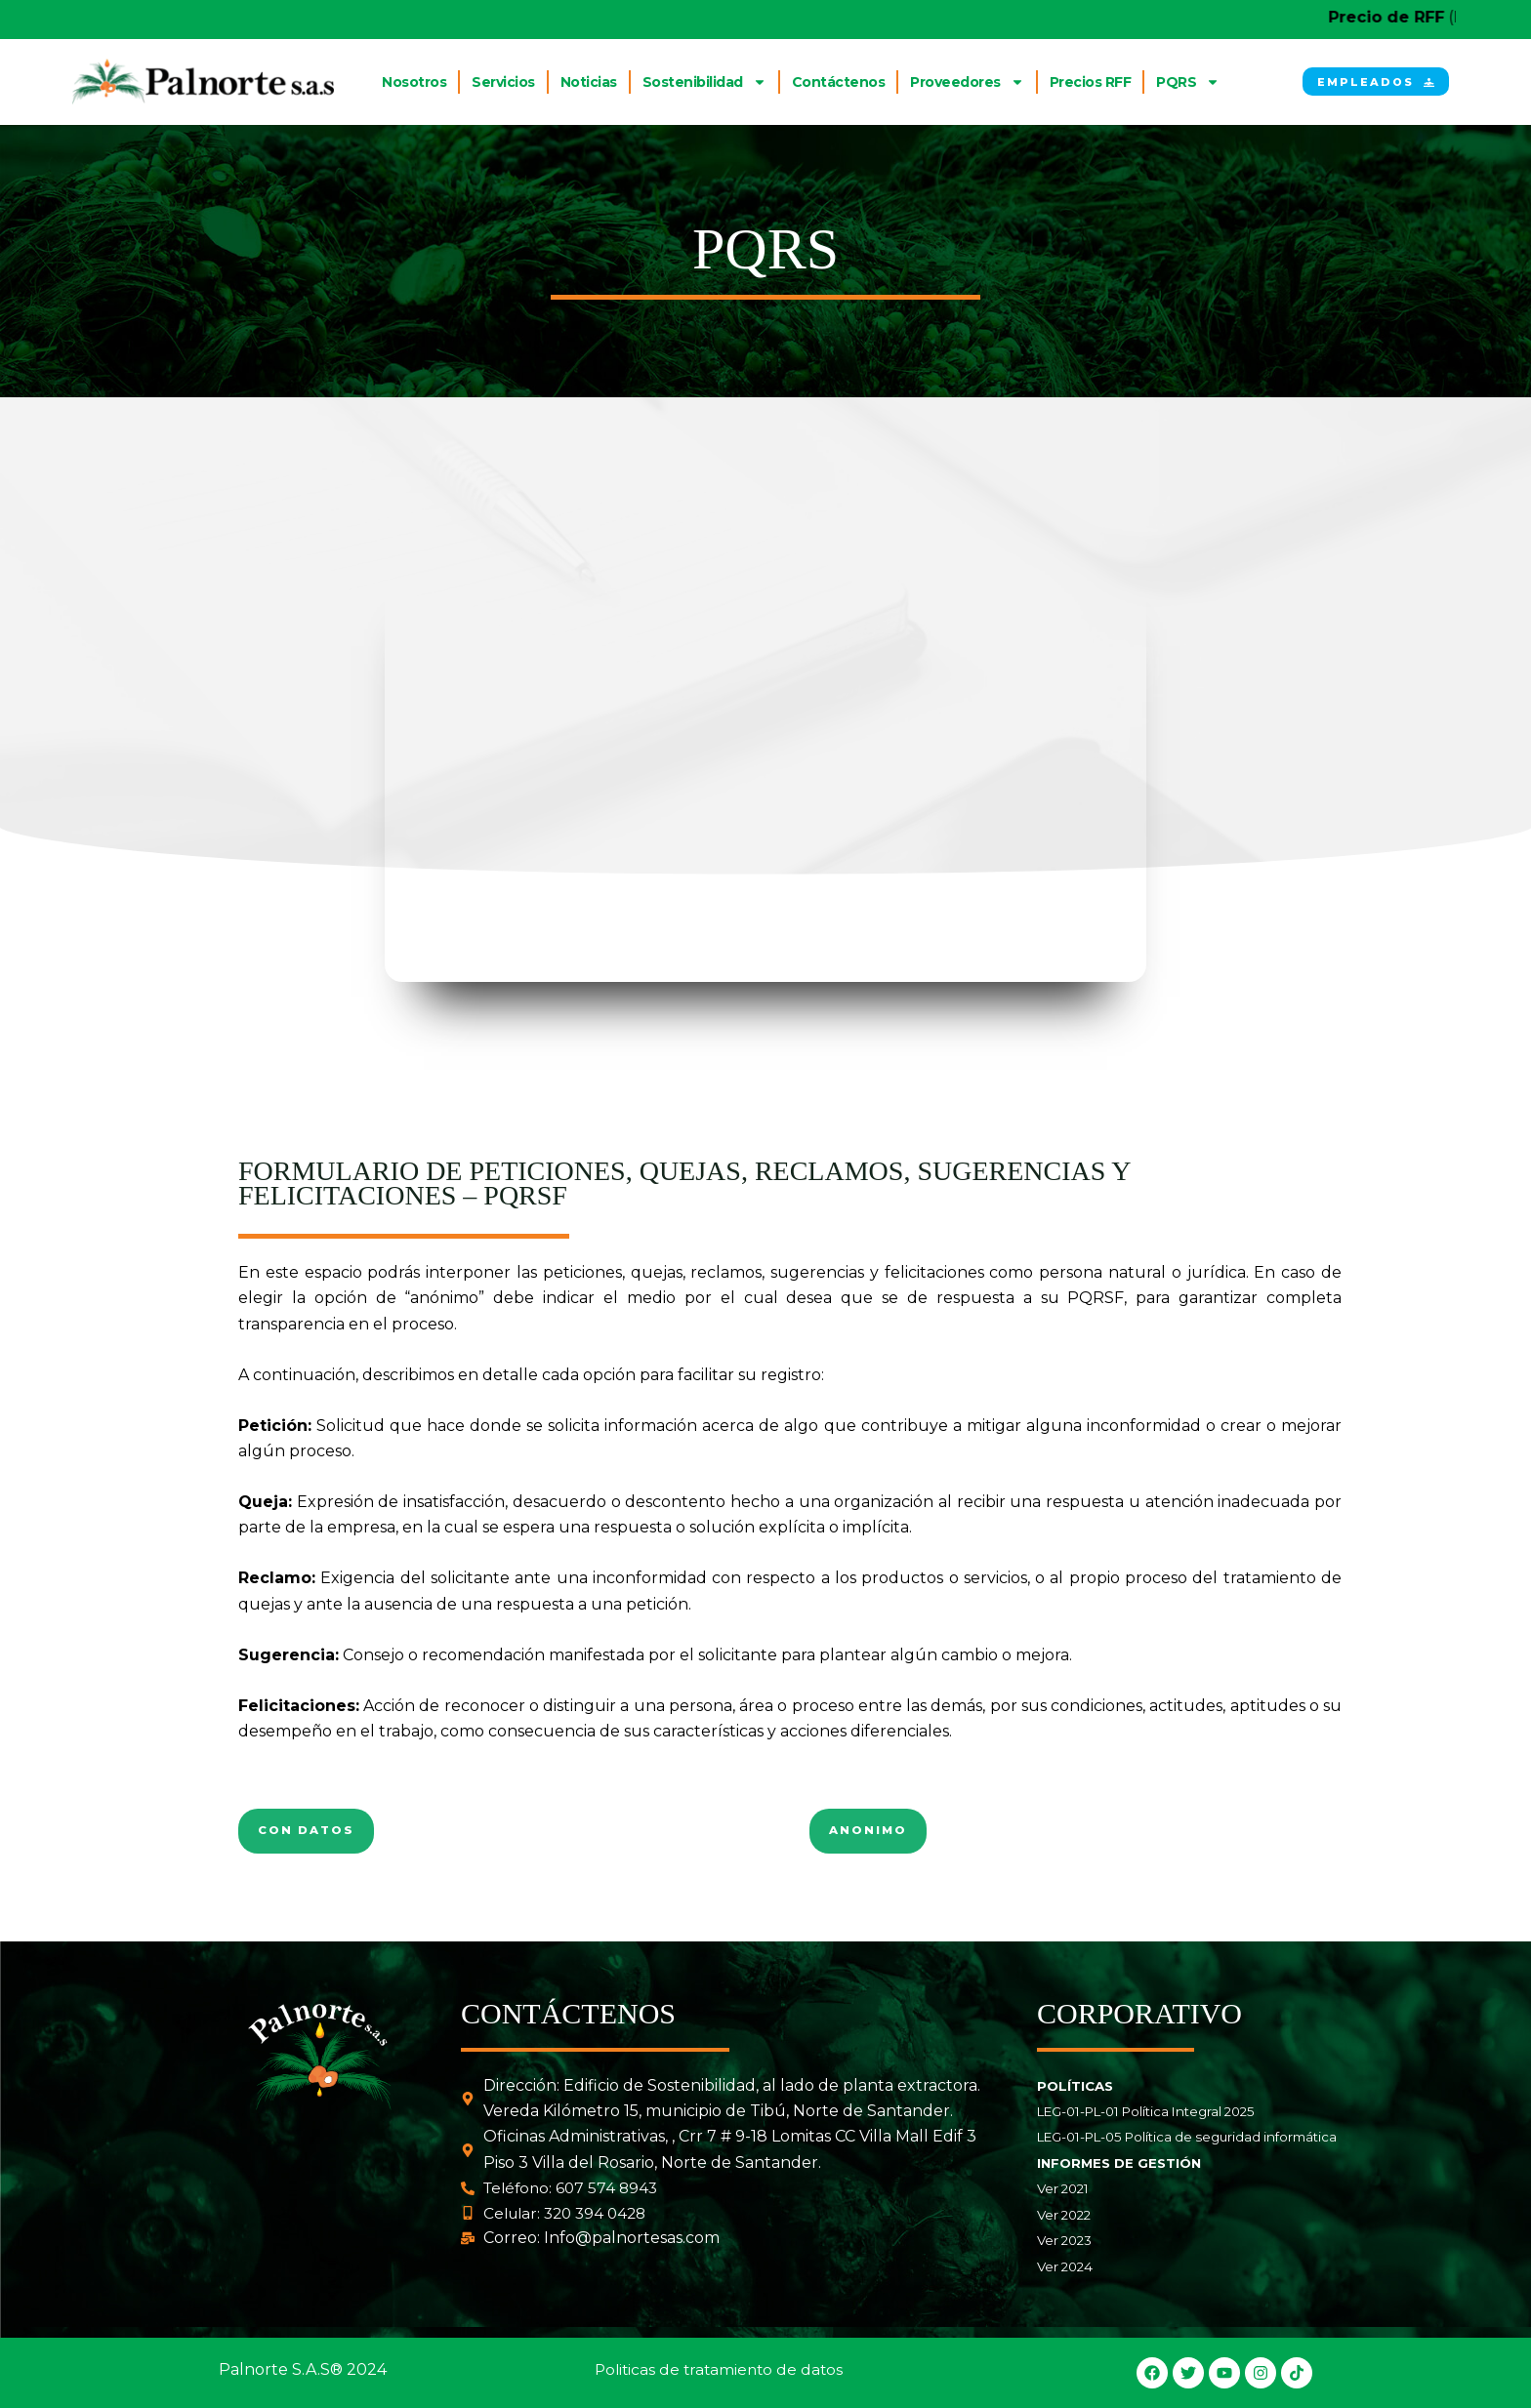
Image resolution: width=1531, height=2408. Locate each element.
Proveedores (967, 82)
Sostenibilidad (704, 82)
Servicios (503, 82)
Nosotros (414, 82)
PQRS (1188, 82)
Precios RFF (1091, 82)
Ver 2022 (1064, 2215)
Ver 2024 (1065, 2266)
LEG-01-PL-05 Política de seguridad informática (1187, 2137)
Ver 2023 (1064, 2240)
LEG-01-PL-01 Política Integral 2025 (1146, 2112)
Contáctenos (839, 82)
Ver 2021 (1063, 2189)
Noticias (588, 82)
